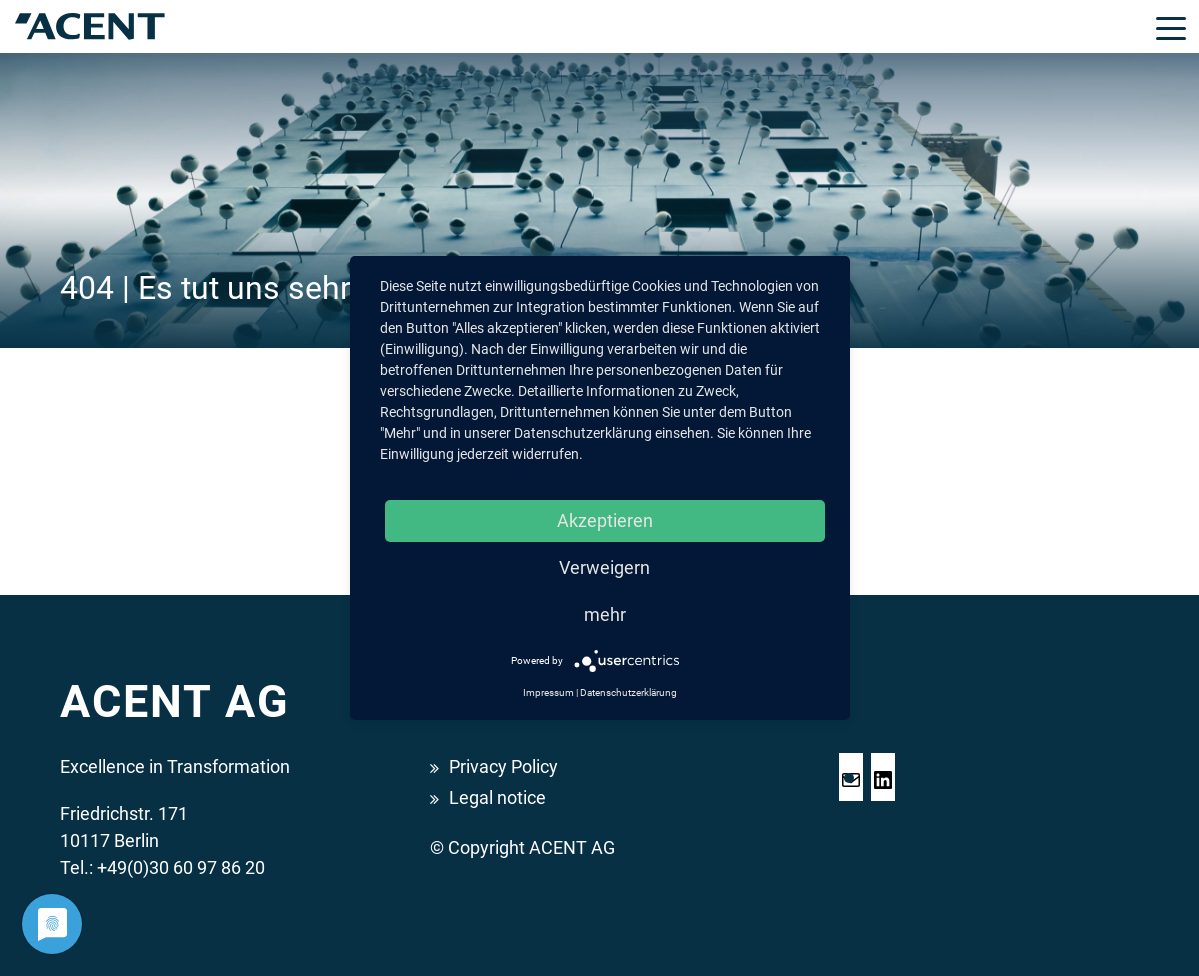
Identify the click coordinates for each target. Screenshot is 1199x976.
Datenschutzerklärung (628, 692)
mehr (605, 614)
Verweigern (604, 567)
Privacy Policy (503, 766)
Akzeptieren (605, 520)
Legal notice (497, 797)
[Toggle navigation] (1171, 27)
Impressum (548, 692)
